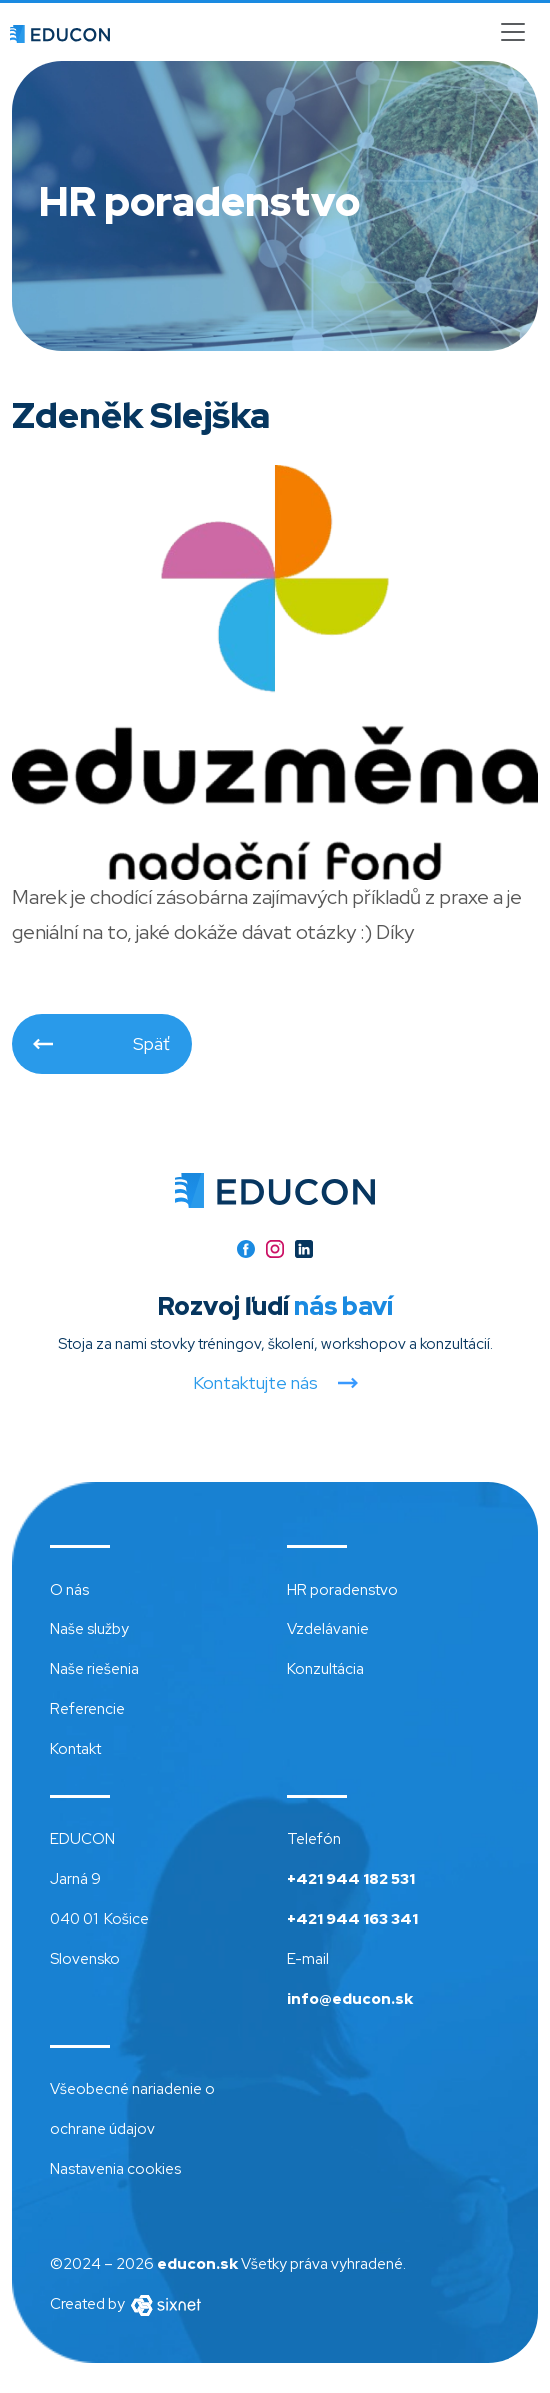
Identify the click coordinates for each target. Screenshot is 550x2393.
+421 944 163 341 (352, 1919)
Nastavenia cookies (115, 2169)
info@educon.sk (350, 1999)
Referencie (87, 1709)
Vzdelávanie (328, 1629)
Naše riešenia (94, 1669)
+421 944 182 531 (351, 1879)
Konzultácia (325, 1669)
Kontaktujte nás (255, 1383)
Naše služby (89, 1629)
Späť (151, 1043)
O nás (69, 1590)
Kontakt (75, 1749)
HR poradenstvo (342, 1590)
